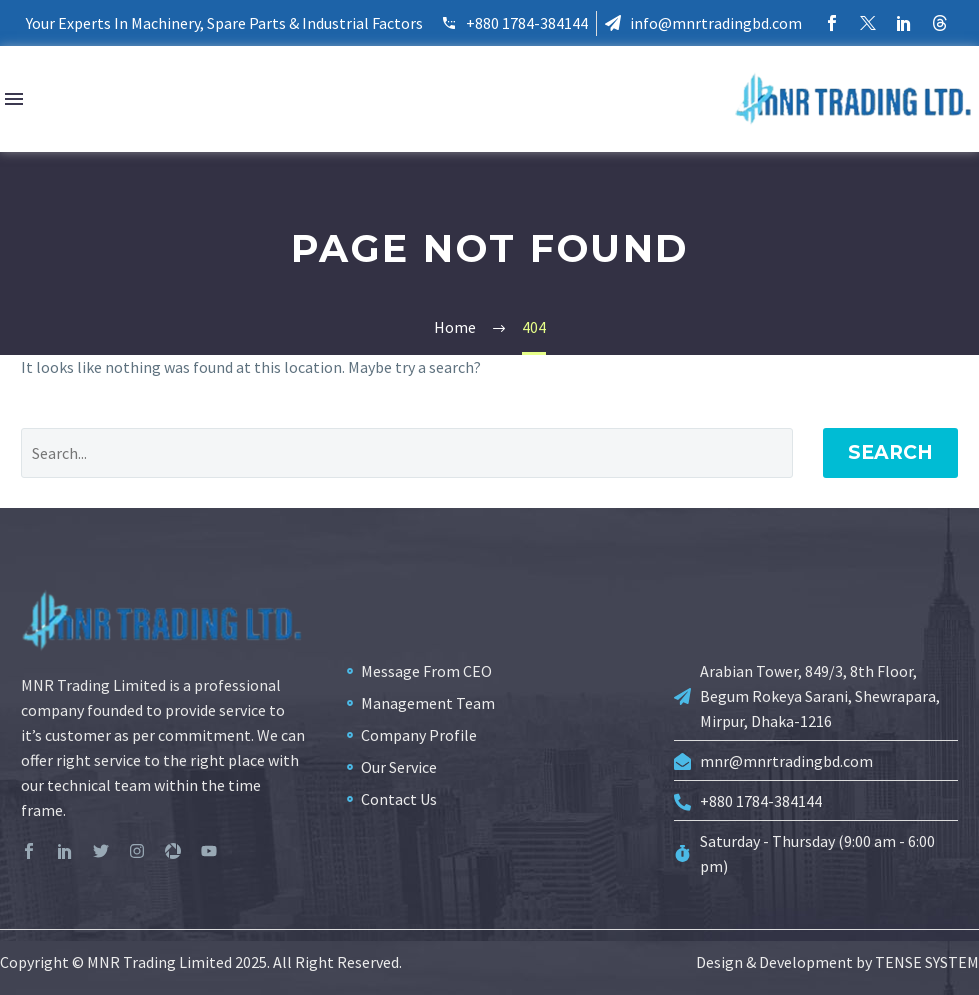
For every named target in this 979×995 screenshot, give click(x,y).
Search (890, 452)
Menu (14, 99)
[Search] (407, 453)
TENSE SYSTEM (927, 962)
